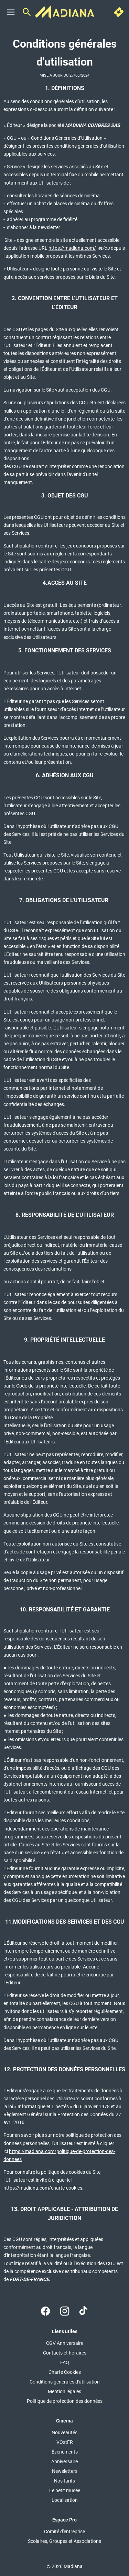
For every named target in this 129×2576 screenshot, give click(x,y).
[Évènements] (65, 2452)
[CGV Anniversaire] (64, 2343)
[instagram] (64, 2311)
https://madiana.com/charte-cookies (42, 2188)
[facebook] (45, 2311)
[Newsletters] (64, 2471)
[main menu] (11, 12)
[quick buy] (118, 12)
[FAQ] (64, 2362)
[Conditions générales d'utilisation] (65, 2382)
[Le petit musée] (64, 2490)
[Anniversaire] (64, 2461)
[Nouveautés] (64, 2432)
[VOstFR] (64, 2442)
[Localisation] (65, 2500)
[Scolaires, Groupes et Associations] (64, 2541)
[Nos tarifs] (64, 2481)
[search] (26, 12)
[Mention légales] (64, 2391)
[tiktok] (83, 2311)
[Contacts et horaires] (64, 2353)
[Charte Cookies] (65, 2372)
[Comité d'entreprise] (64, 2531)
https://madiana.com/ (72, 248)
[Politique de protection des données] (65, 2401)
